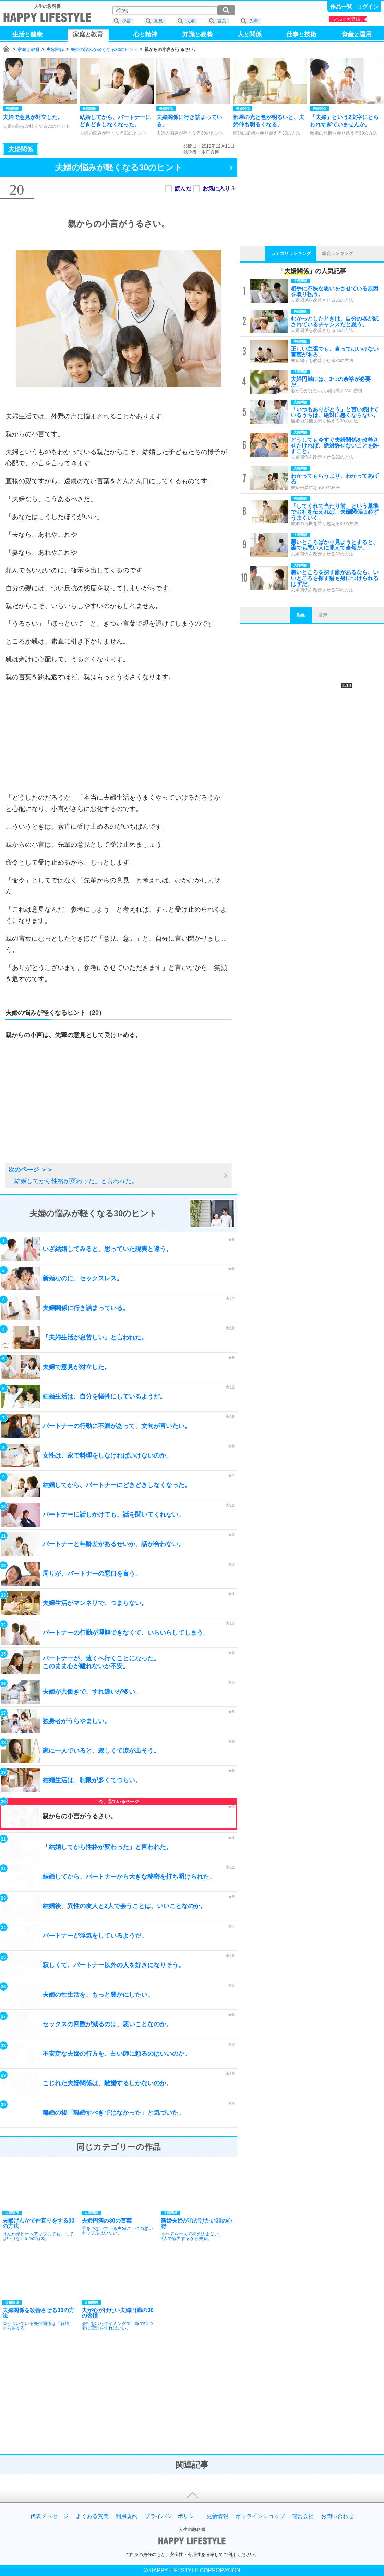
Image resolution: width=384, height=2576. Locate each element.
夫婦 (190, 20)
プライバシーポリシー (172, 2516)
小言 (126, 20)
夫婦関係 (55, 49)
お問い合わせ (337, 2516)
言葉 (221, 20)
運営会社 (303, 2516)
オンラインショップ (260, 2516)
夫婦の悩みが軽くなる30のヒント (104, 49)
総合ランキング (337, 253)
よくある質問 (92, 2516)
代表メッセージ (49, 2516)
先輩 (253, 20)
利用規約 (126, 2516)
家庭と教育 (28, 49)
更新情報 (217, 2516)
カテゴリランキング (291, 253)
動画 (301, 614)
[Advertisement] (118, 737)
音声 (323, 614)
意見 (158, 20)
